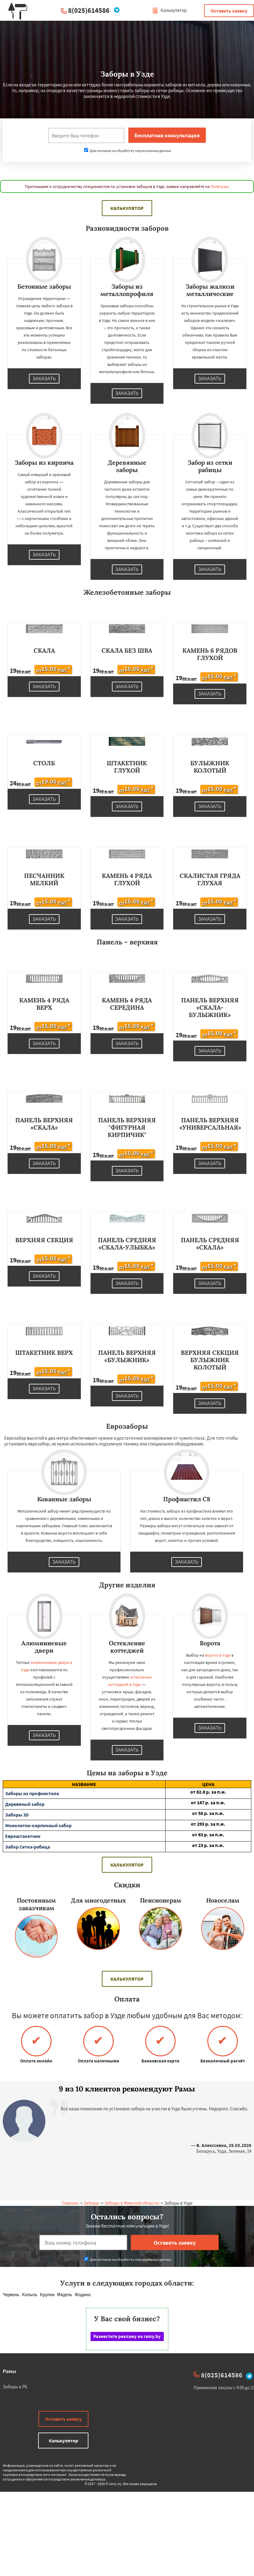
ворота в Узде (218, 1655)
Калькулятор (169, 10)
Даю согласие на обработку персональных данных (127, 150)
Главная (70, 2203)
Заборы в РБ (15, 2387)
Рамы (9, 2371)
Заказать (44, 378)
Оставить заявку (229, 11)
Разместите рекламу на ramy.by (127, 2336)
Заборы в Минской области (131, 2203)
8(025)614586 (88, 10)
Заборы (91, 2203)
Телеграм (219, 186)
